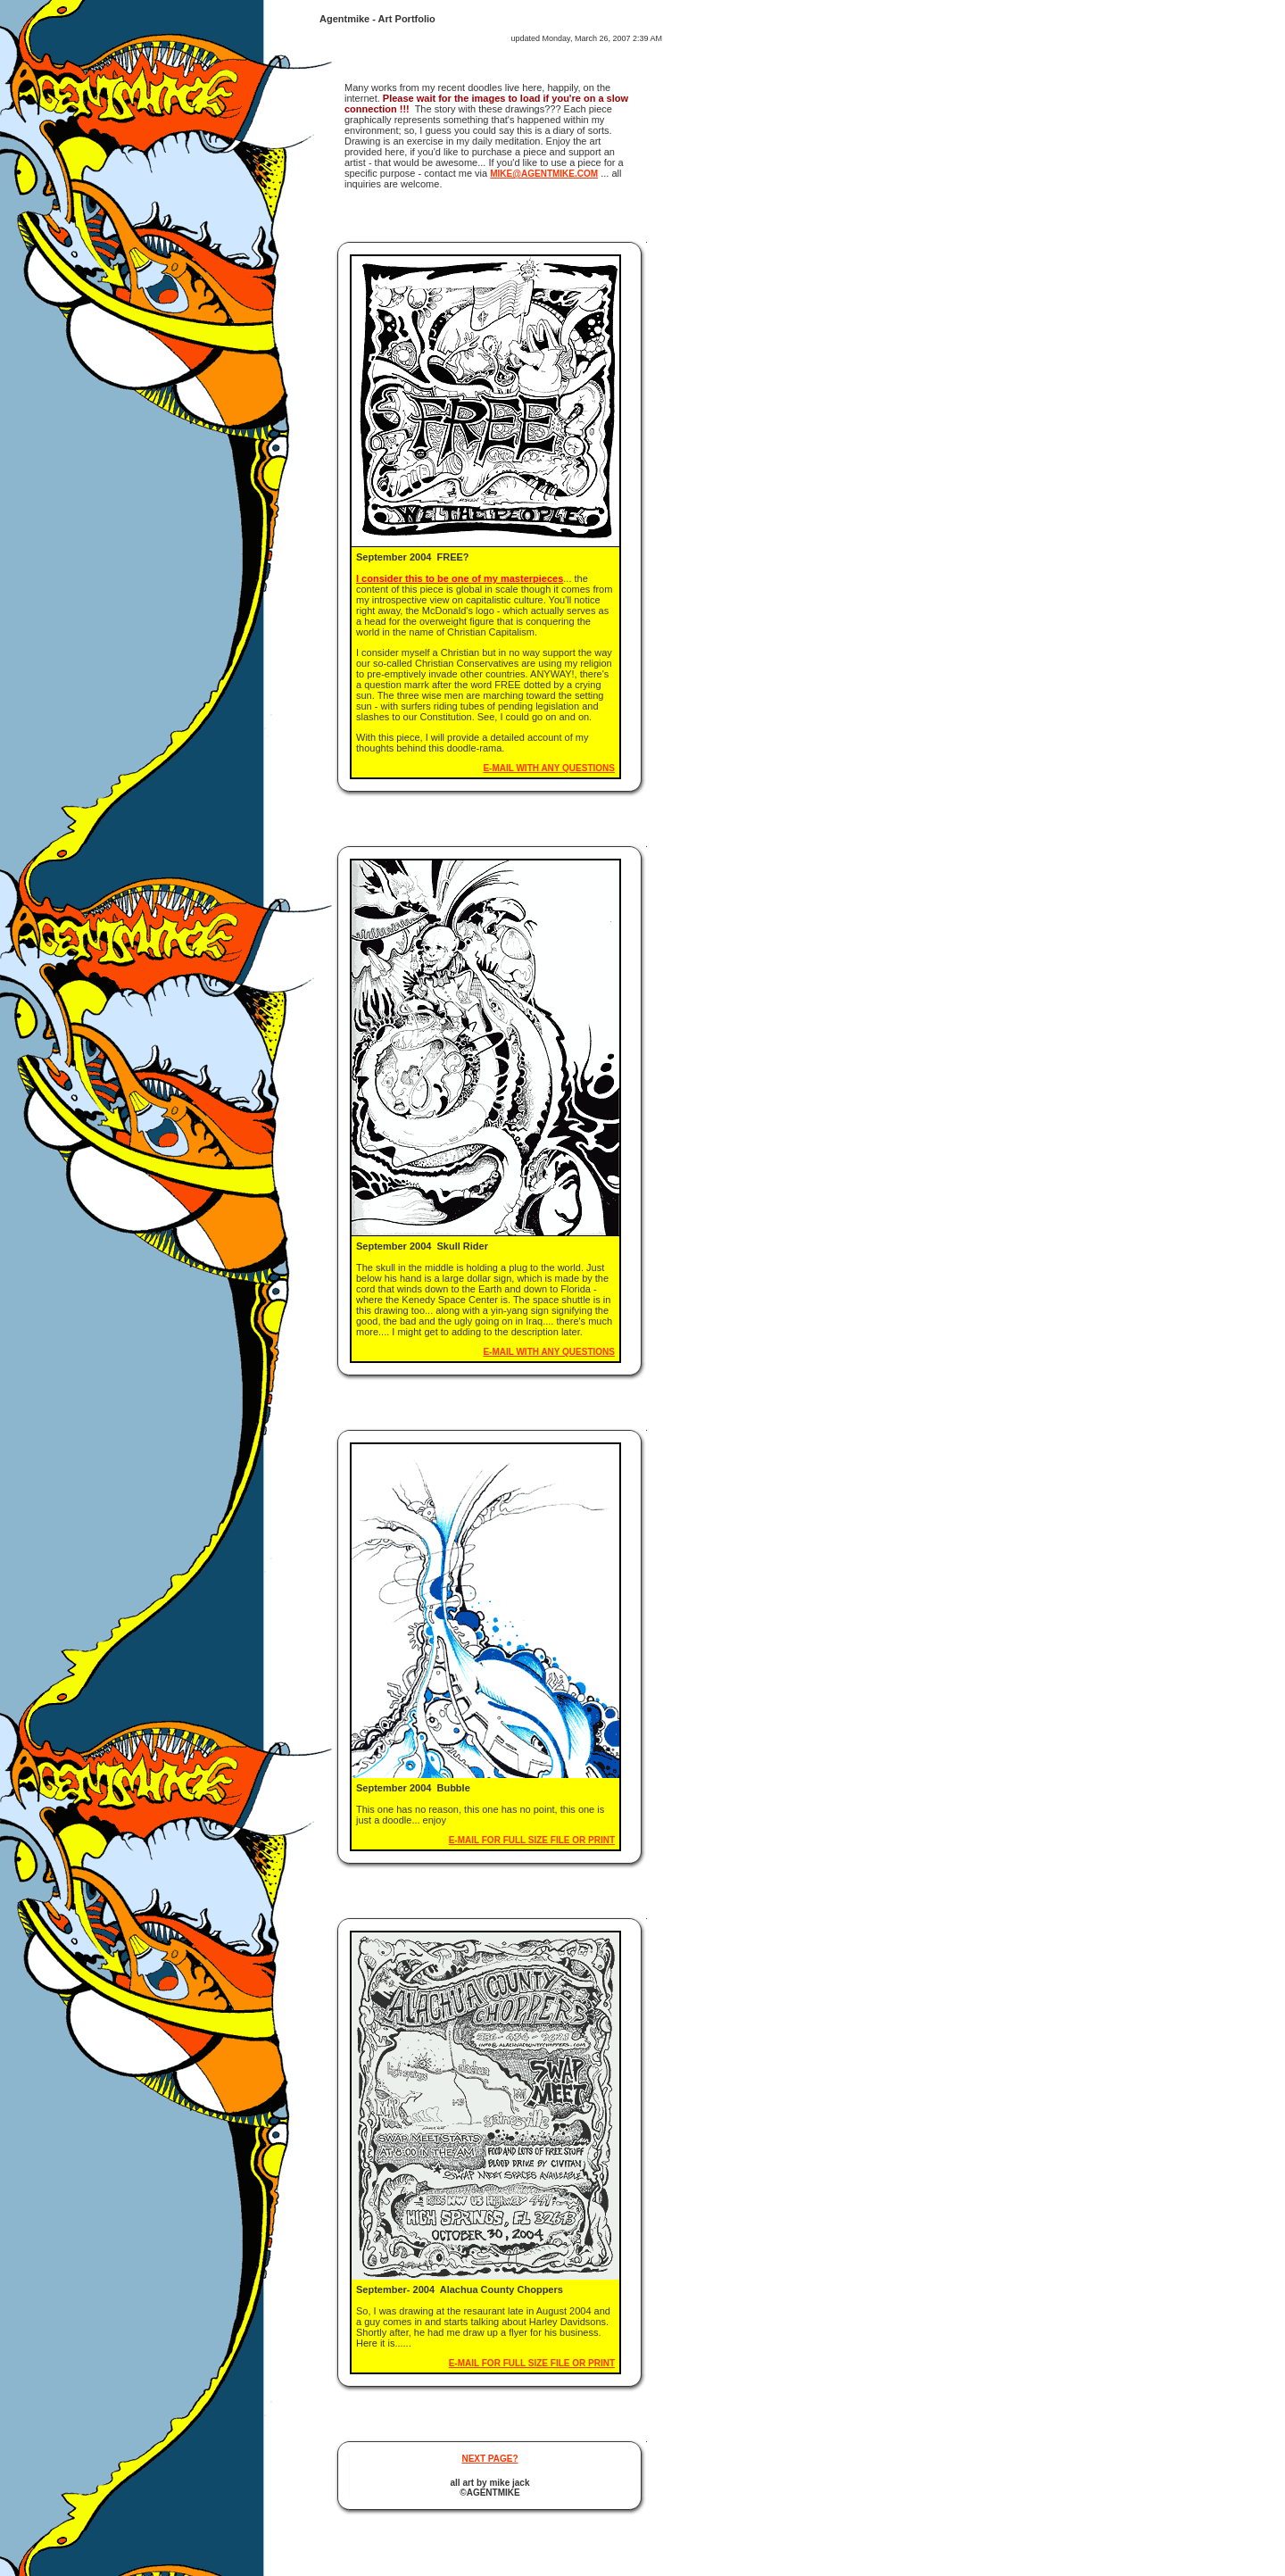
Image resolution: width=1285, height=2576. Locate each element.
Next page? (489, 2459)
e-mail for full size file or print (532, 1840)
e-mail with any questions (549, 768)
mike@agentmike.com (544, 174)
